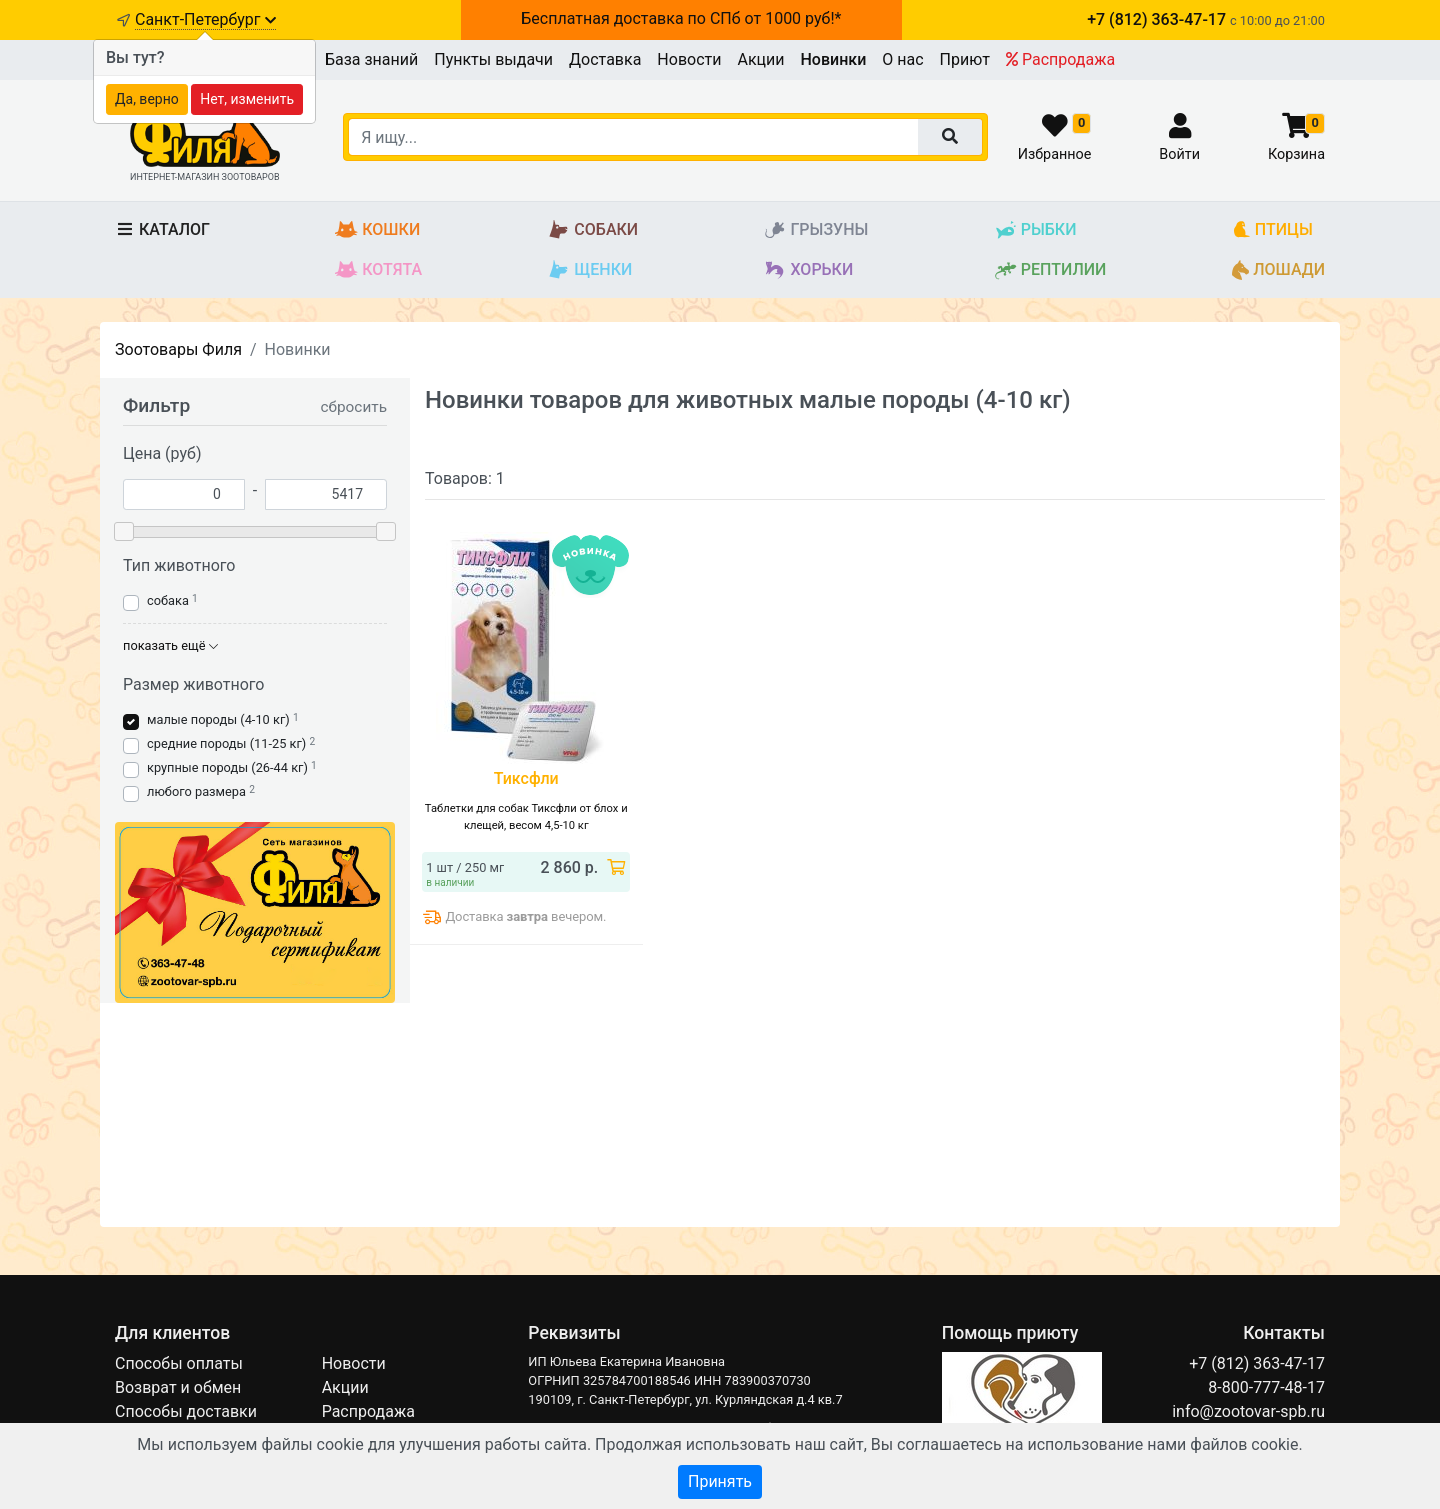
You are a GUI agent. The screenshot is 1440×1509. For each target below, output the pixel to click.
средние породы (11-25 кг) (226, 743)
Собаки (592, 230)
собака (168, 600)
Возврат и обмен (178, 1387)
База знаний (371, 59)
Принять (720, 1481)
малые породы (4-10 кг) (218, 719)
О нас (902, 59)
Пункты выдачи (493, 59)
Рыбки (1035, 230)
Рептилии (1050, 270)
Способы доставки (186, 1411)
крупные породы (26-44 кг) (227, 767)
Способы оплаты (179, 1363)
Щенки (589, 270)
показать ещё (170, 645)
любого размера (196, 791)
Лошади (1278, 270)
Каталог (162, 229)
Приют (965, 59)
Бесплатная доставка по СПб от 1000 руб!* (681, 18)
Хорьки (808, 270)
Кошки (377, 230)
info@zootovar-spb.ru (1248, 1411)
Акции (760, 59)
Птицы (1272, 230)
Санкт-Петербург (205, 19)
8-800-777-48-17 (1266, 1387)
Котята (378, 270)
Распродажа (1060, 59)
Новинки (834, 59)
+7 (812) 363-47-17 (1257, 1363)
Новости (689, 59)
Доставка (605, 59)
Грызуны (815, 230)
